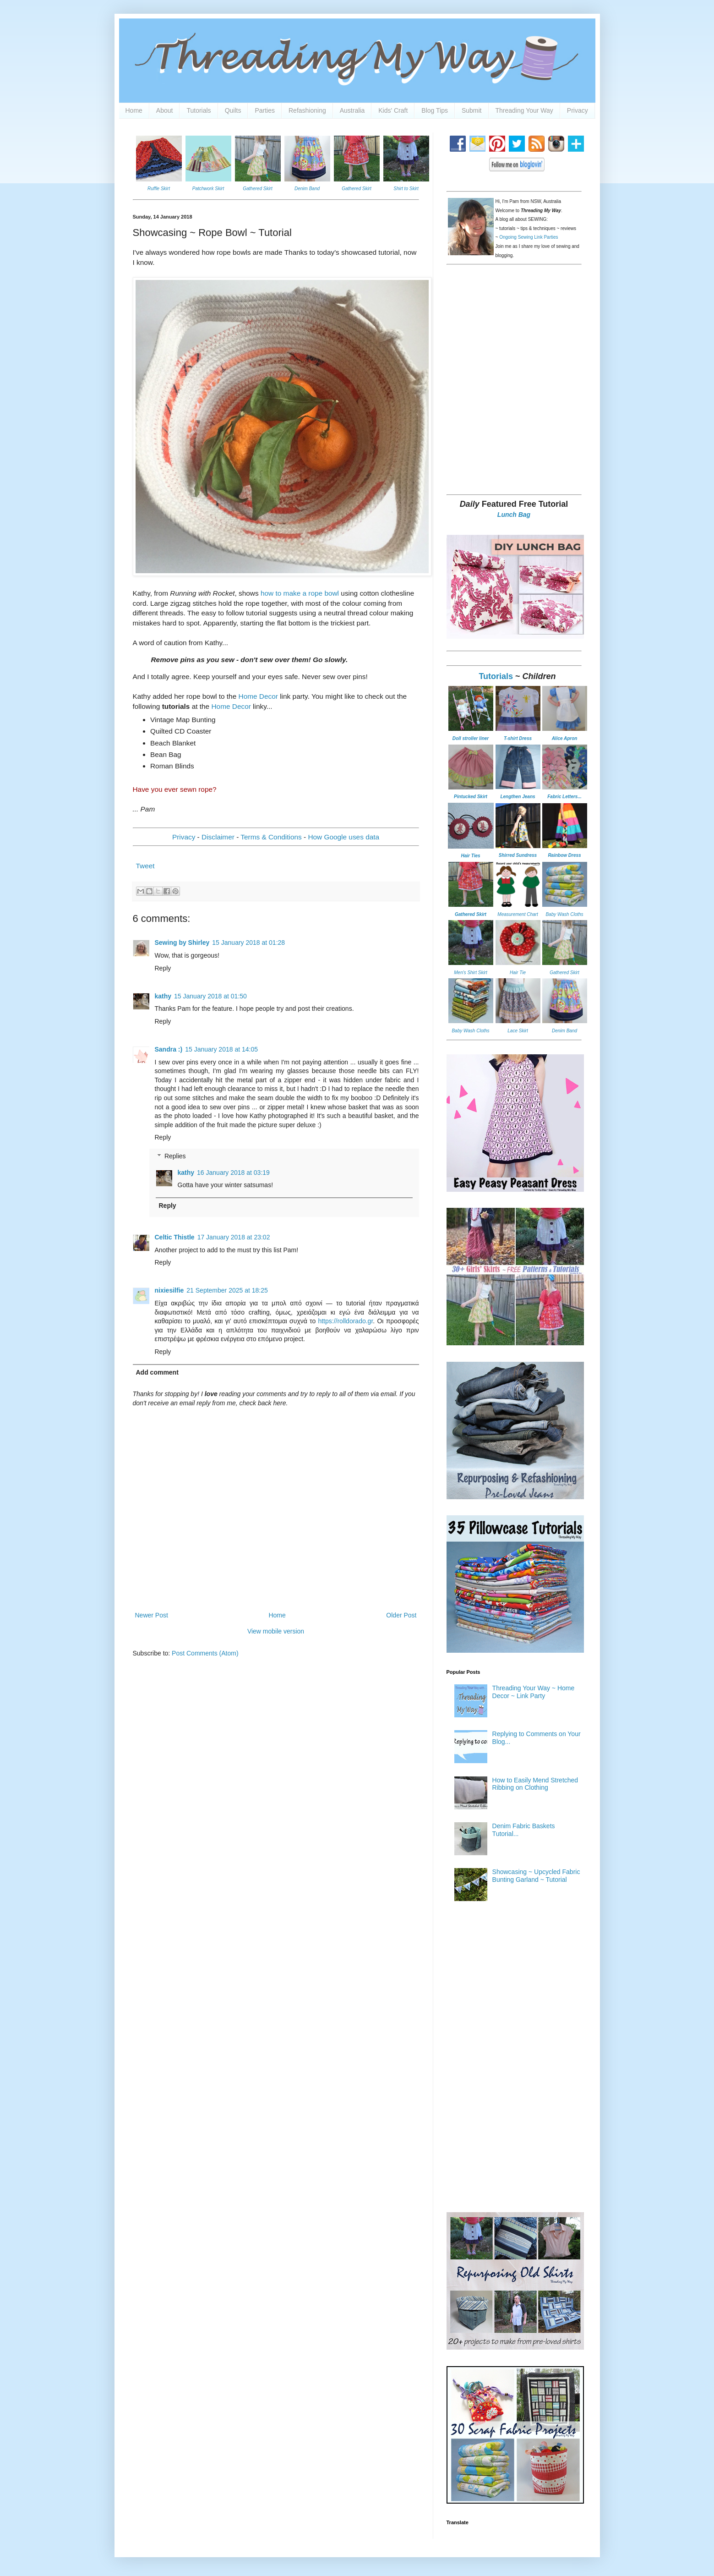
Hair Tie (518, 972)
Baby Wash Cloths (564, 914)
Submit (472, 110)
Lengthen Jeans (517, 796)
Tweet (145, 866)
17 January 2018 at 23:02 (233, 1237)
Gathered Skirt (257, 188)
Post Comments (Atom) (205, 1653)
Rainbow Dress (564, 855)
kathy (163, 996)
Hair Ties (470, 855)
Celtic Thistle (175, 1237)
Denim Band (307, 188)
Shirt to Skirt (405, 188)
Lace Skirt (517, 1030)
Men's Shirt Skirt (470, 972)
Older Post (401, 1615)
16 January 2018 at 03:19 (233, 1172)
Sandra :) (169, 1049)
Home (133, 110)
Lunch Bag (513, 514)
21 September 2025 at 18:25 (226, 1290)
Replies (175, 1156)
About (164, 110)
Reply (163, 968)
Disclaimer (218, 837)
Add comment (157, 1372)
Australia (352, 110)
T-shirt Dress (518, 738)
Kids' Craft (393, 110)
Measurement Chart (517, 914)
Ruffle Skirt (158, 188)
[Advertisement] (515, 421)
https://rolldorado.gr (345, 1321)
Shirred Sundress (518, 855)
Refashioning (307, 110)
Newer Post (151, 1615)
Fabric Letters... (564, 796)
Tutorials (198, 110)
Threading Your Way (524, 110)
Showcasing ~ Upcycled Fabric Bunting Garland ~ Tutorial (536, 1875)
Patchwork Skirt (208, 188)
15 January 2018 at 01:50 (210, 996)
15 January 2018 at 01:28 (248, 942)
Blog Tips (434, 110)
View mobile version (275, 1631)
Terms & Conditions (270, 837)
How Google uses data (343, 837)
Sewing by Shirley (182, 942)
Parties (265, 110)
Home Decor (259, 696)
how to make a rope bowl (300, 593)
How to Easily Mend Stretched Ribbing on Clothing (535, 1784)
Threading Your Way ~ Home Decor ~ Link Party (533, 1691)
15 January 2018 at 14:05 (221, 1049)
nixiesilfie (169, 1290)
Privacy (577, 110)
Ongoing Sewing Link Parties (528, 237)
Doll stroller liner (470, 738)
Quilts (233, 110)
